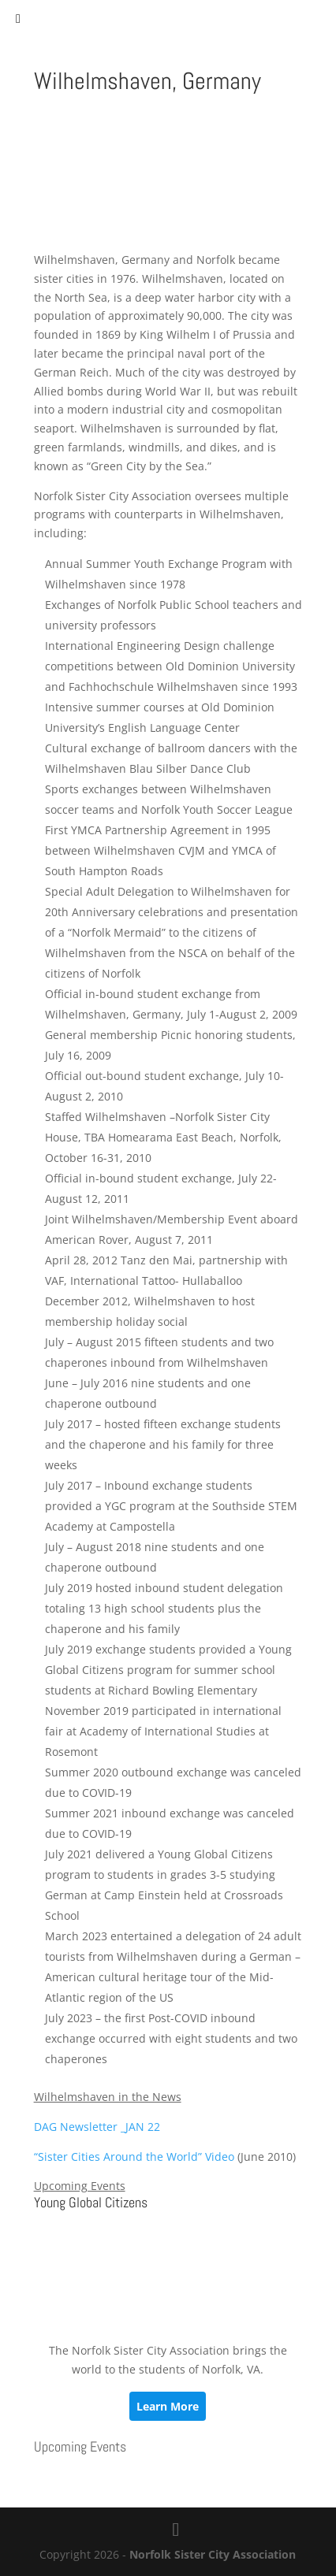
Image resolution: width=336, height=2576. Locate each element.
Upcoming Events (80, 2446)
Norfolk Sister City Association (212, 2554)
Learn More (167, 2406)
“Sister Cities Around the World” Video (134, 2156)
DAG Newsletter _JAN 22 (97, 2126)
